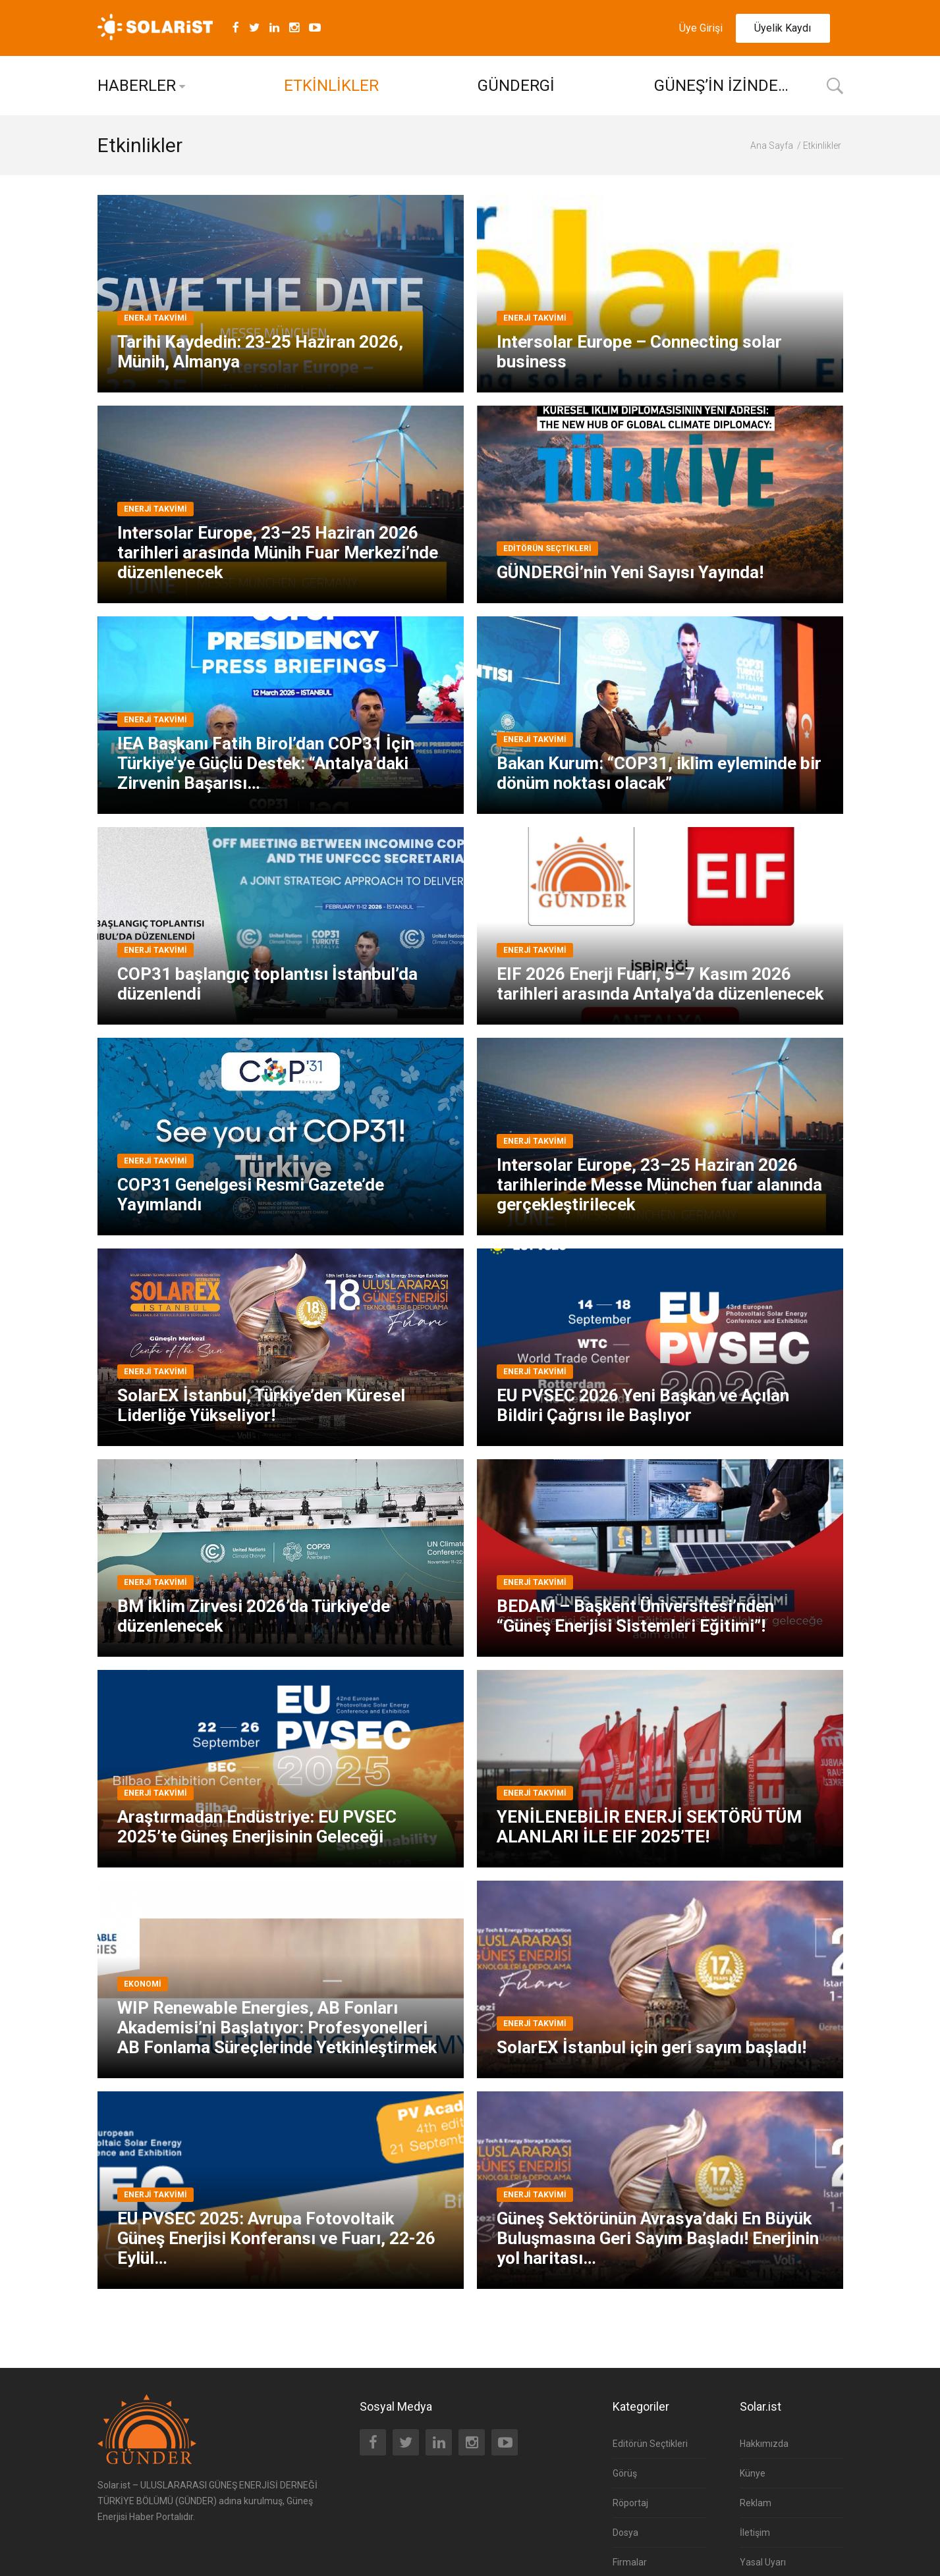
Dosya (625, 2532)
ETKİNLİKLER (331, 85)
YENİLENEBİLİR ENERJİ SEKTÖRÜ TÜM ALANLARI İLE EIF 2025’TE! (649, 1826)
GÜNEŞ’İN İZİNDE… (721, 85)
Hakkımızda (764, 2443)
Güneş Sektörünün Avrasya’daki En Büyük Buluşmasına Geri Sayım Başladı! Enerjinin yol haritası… (658, 2238)
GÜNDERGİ (516, 85)
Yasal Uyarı (763, 2562)
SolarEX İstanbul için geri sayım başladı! (651, 2047)
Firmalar (630, 2562)
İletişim (755, 2532)
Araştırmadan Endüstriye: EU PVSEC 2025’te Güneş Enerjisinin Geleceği (257, 1826)
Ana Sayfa (771, 145)
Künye (752, 2473)
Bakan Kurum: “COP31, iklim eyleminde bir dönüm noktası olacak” (659, 773)
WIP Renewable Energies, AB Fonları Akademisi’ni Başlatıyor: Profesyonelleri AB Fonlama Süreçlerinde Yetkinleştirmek (277, 2027)
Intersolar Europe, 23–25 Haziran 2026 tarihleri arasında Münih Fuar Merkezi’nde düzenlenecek (277, 552)
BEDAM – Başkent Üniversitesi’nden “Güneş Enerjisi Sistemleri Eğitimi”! (635, 1616)
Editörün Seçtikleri (650, 2443)
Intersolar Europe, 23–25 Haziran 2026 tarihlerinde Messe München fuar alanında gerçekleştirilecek (659, 1184)
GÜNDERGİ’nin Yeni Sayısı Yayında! (630, 572)
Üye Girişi (701, 28)
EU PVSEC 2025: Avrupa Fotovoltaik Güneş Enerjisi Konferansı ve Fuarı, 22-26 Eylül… (276, 2238)
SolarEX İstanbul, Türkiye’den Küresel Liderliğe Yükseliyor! (261, 1405)
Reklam (755, 2503)
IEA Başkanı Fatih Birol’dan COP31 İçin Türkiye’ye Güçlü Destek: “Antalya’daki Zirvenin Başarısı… (265, 763)
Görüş (625, 2473)
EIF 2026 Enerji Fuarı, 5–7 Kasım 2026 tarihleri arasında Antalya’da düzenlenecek (660, 984)
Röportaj (630, 2503)
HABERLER (136, 85)
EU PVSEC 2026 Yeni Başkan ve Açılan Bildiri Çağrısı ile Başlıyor (643, 1405)
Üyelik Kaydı (782, 28)
